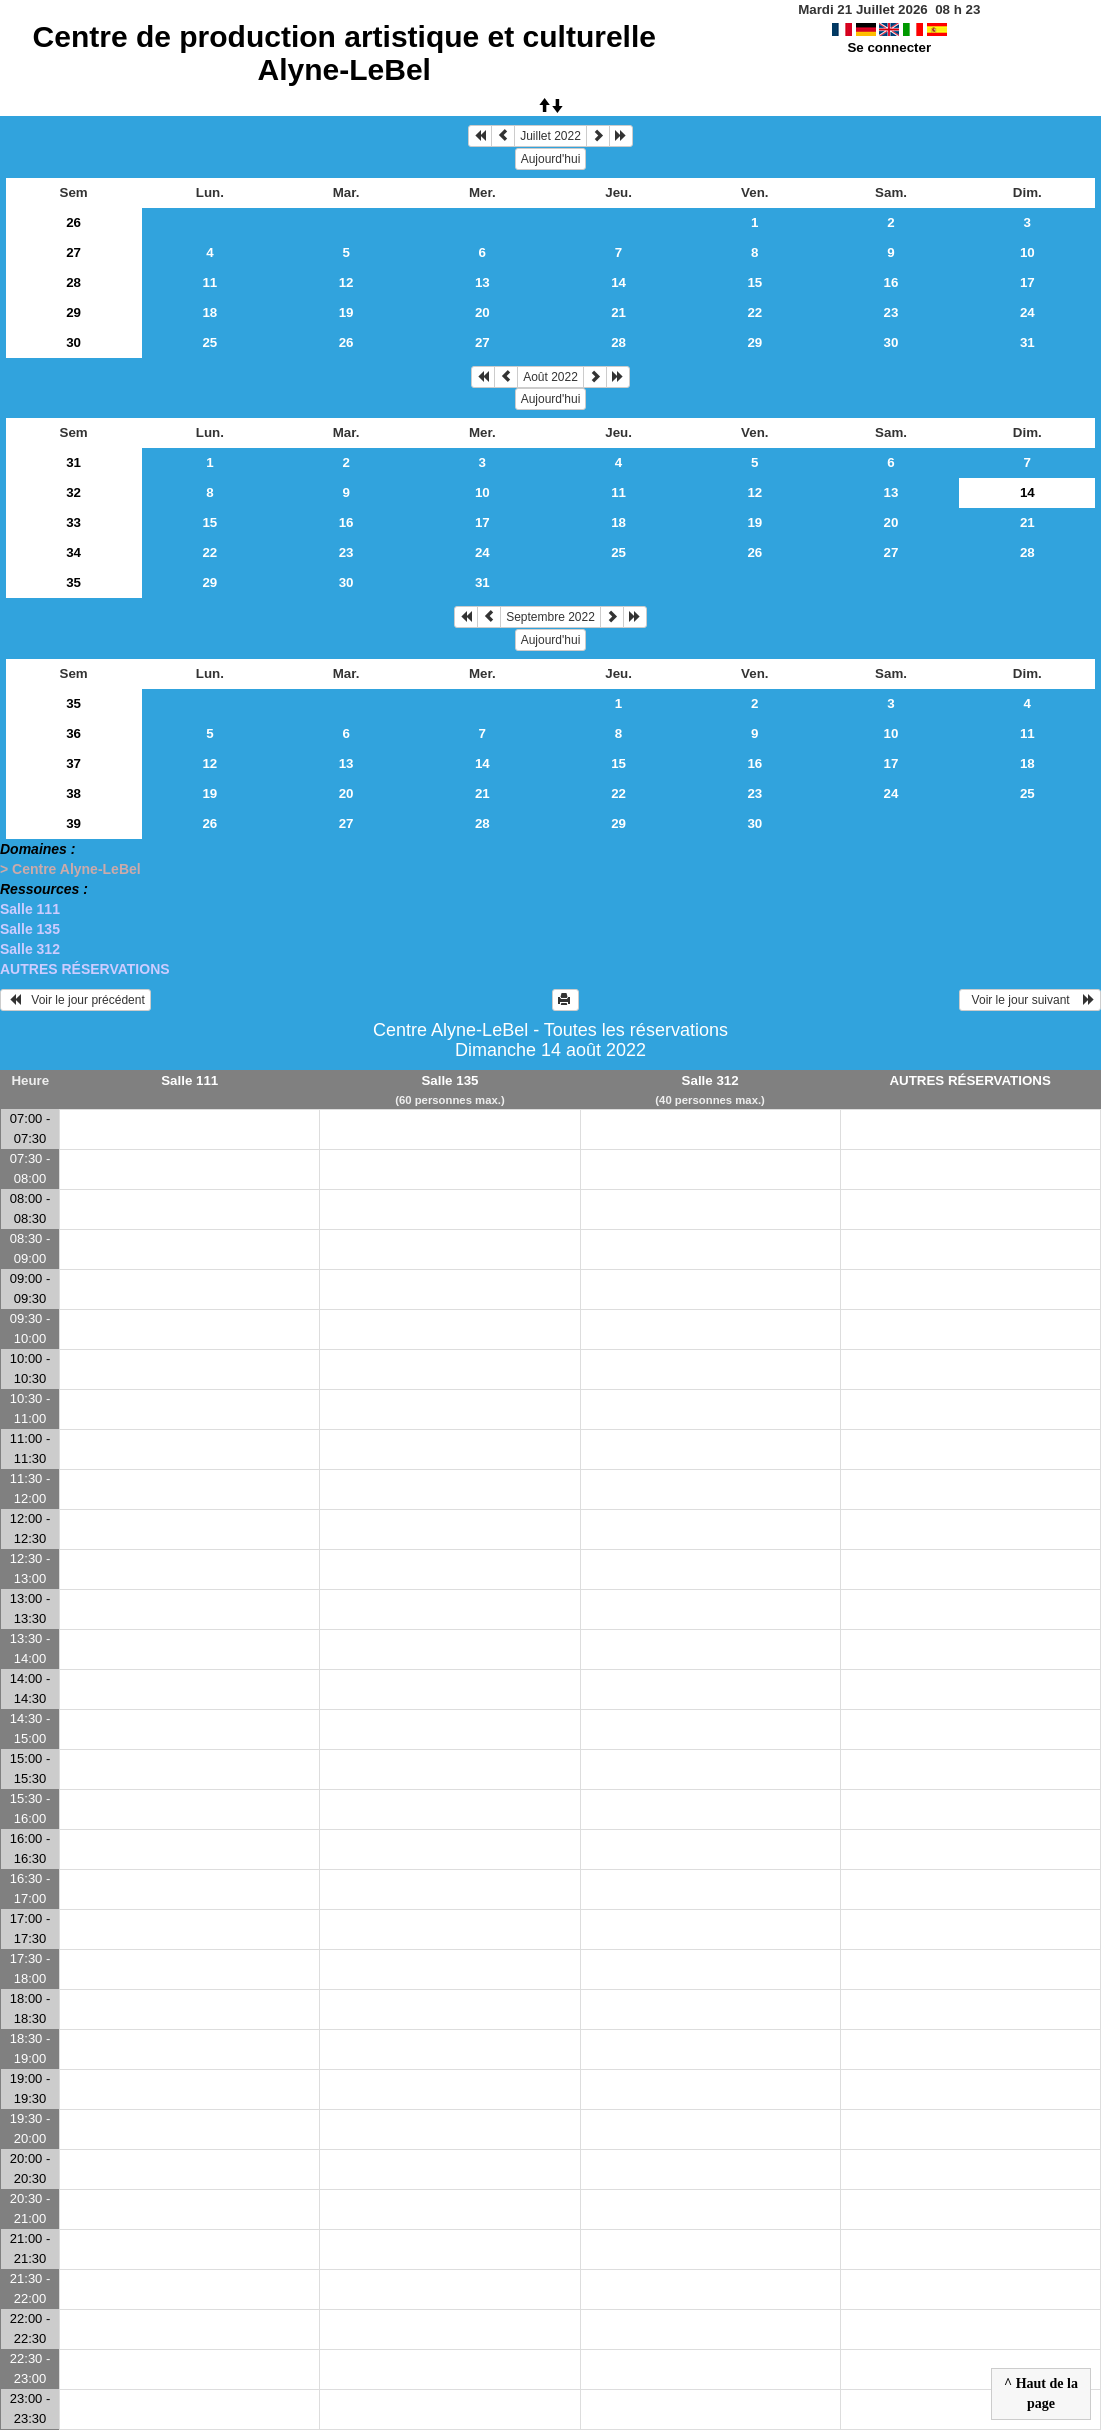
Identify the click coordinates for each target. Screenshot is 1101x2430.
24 (1027, 312)
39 (73, 823)
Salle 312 (30, 949)
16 (891, 282)
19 (346, 312)
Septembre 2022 (550, 617)
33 (73, 522)
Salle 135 (30, 929)
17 (1027, 282)
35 (73, 582)
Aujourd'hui (551, 159)
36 (73, 733)
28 (73, 282)
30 (73, 342)
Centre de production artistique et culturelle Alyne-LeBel (344, 53)
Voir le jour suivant (1030, 1000)
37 (73, 763)
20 (482, 312)
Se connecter (889, 47)
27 (73, 252)
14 (618, 282)
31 (1027, 342)
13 (482, 282)
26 (73, 222)
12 (346, 282)
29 (73, 312)
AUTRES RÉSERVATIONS (85, 969)
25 (209, 342)
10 (1027, 252)
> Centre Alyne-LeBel (70, 869)
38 (73, 793)
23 (891, 312)
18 (209, 312)
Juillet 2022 (550, 136)
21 (618, 312)
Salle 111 (30, 909)
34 (73, 552)
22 (754, 312)
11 (209, 282)
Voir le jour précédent (75, 1000)
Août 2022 (550, 377)
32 (73, 492)
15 (754, 282)
